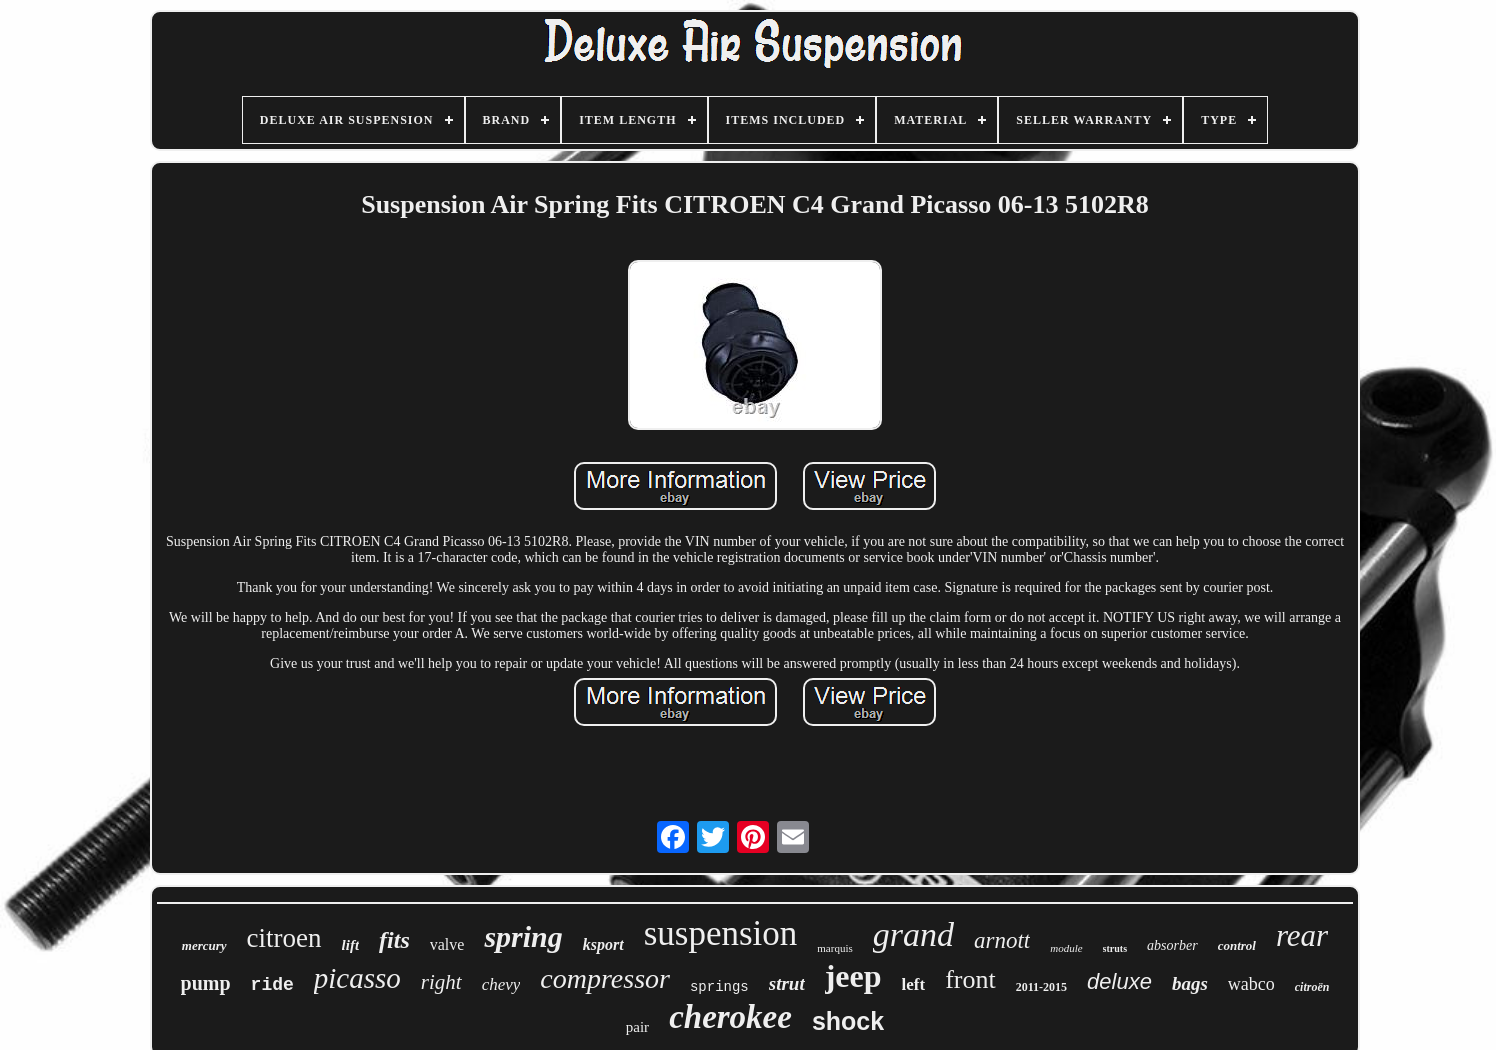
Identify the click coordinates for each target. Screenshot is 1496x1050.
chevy (501, 984)
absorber (1172, 945)
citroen (284, 938)
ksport (603, 944)
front (970, 979)
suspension (721, 933)
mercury (204, 945)
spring (523, 936)
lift (351, 945)
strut (787, 983)
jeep (853, 976)
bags (1190, 983)
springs (719, 987)
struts (1115, 948)
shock (848, 1021)
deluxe (1119, 981)
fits (394, 940)
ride (272, 985)
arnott (1002, 940)
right (441, 982)
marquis (834, 948)
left (914, 984)
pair (637, 1027)
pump (206, 983)
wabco (1251, 984)
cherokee (730, 1017)
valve (447, 944)
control (1237, 945)
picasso (357, 978)
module (1066, 948)
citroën (1312, 987)
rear (1302, 935)
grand (913, 934)
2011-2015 (1041, 987)
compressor (605, 978)
